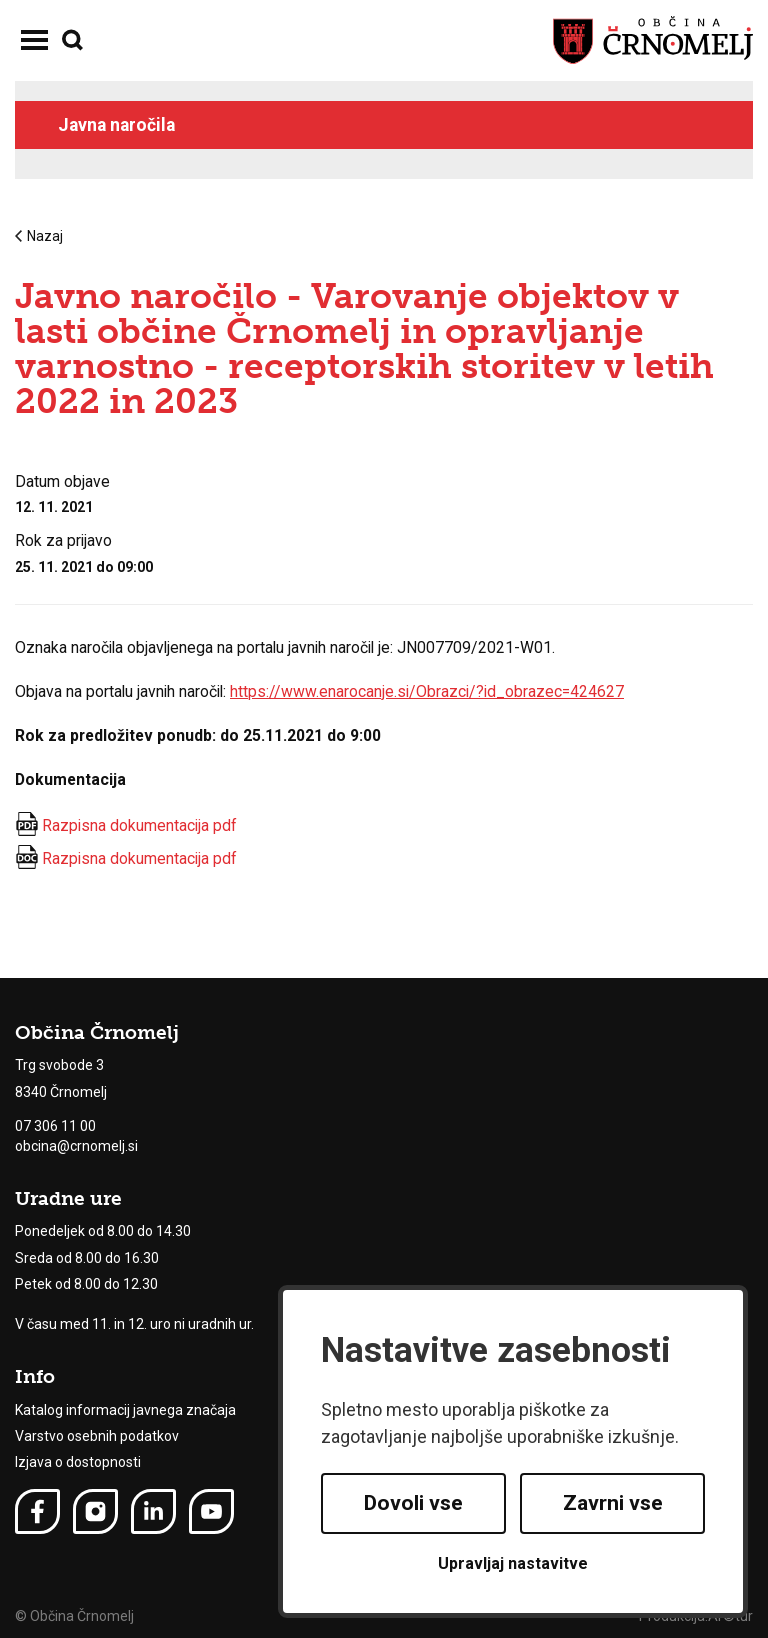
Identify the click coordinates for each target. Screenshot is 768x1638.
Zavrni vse (613, 1503)
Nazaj (39, 236)
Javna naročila (116, 125)
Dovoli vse (413, 1503)
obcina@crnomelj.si (76, 1146)
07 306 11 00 (55, 1126)
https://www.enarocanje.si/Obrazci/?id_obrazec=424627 (427, 691)
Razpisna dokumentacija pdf (139, 825)
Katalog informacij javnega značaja (125, 1410)
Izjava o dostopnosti (78, 1462)
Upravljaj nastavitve (513, 1563)
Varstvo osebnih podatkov (97, 1436)
